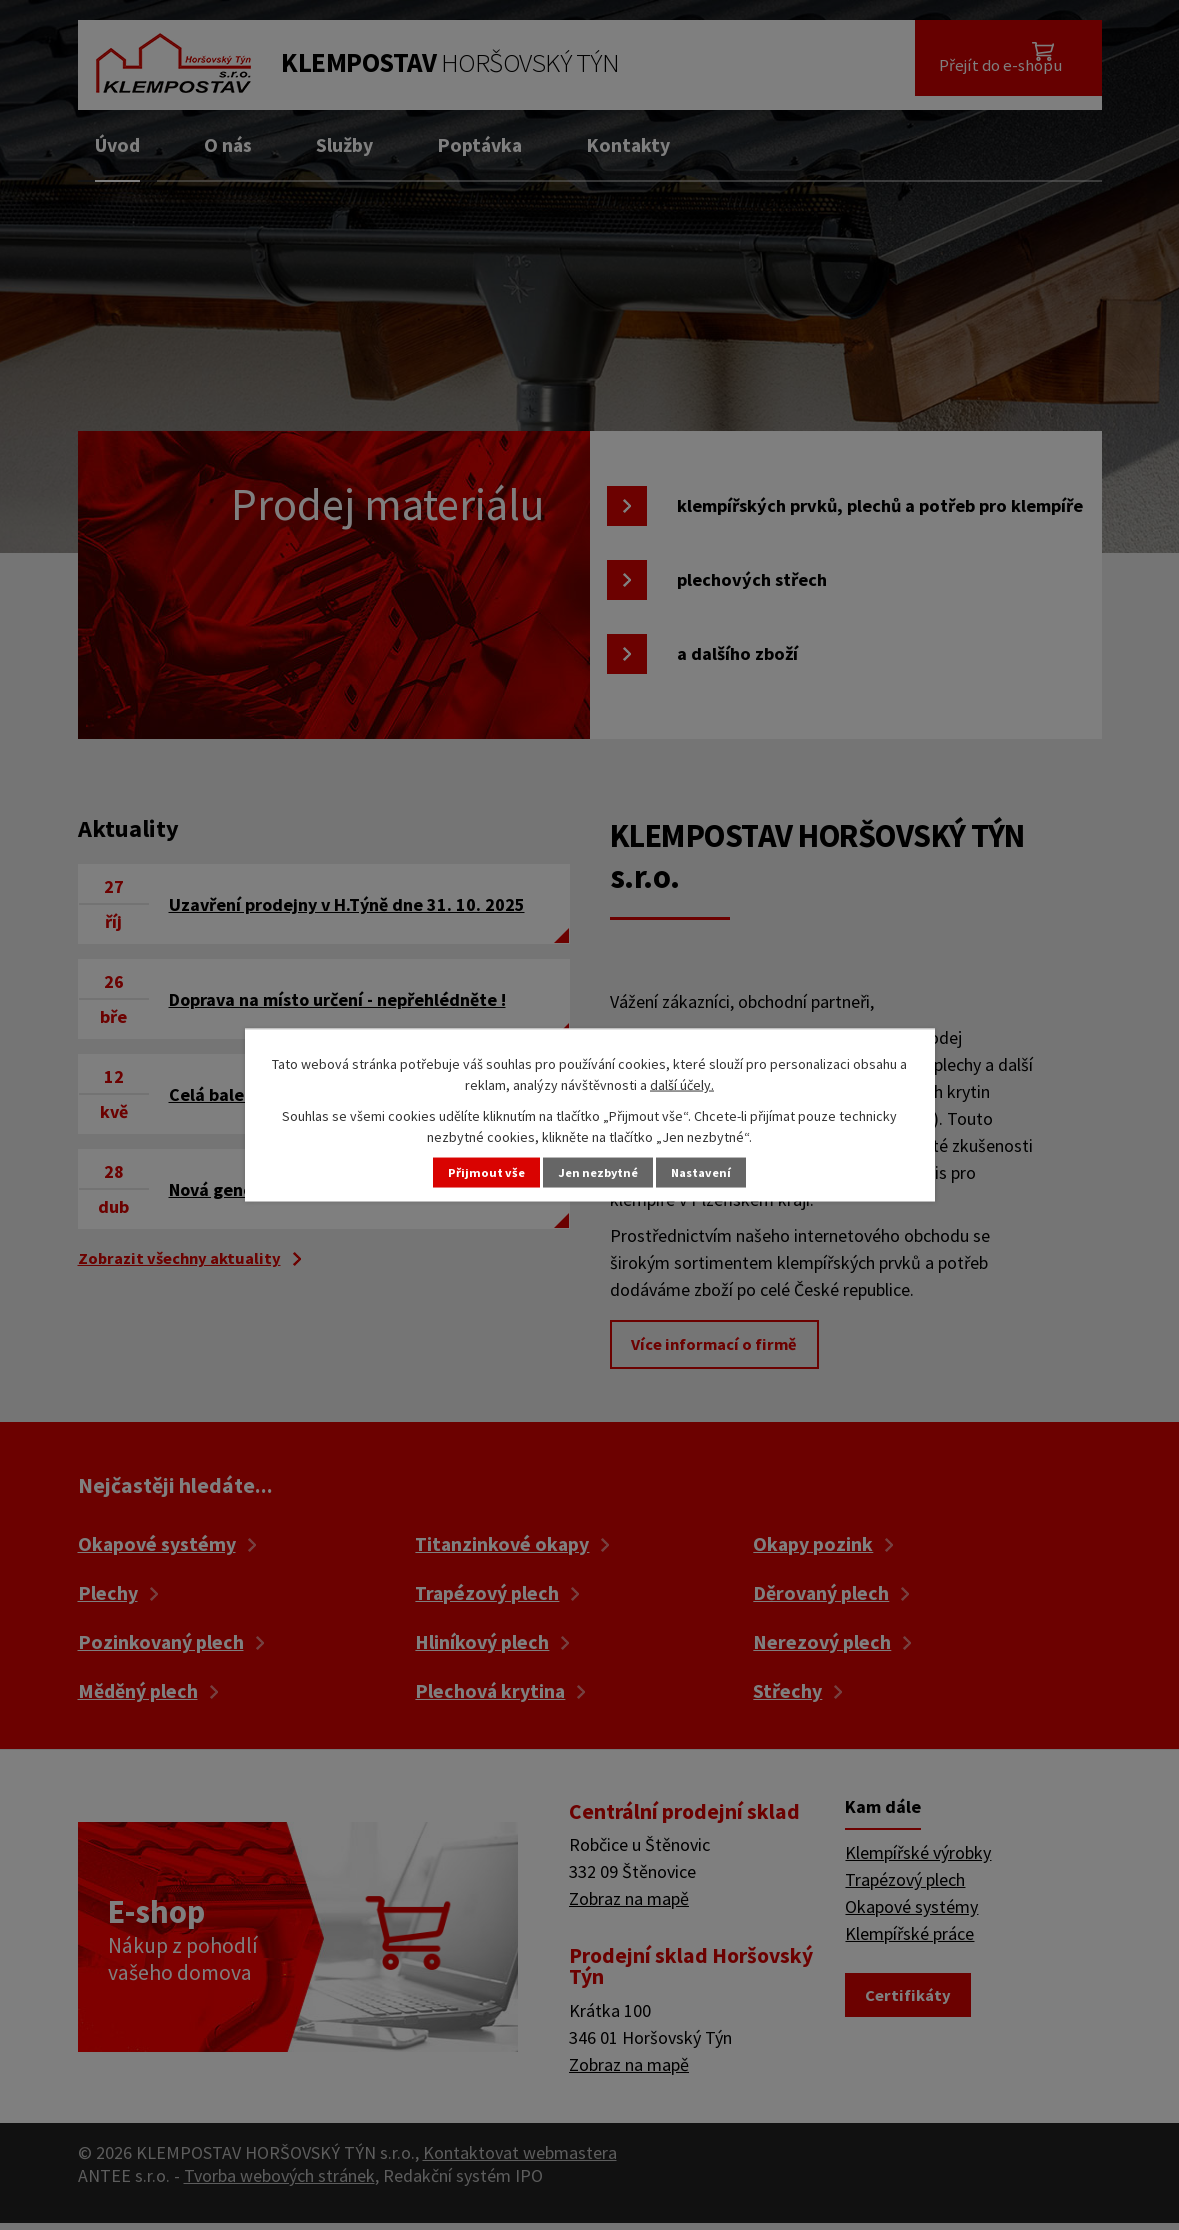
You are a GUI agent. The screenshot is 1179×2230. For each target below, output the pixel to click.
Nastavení (712, 1173)
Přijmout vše (475, 1173)
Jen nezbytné (598, 1173)
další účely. (682, 1082)
